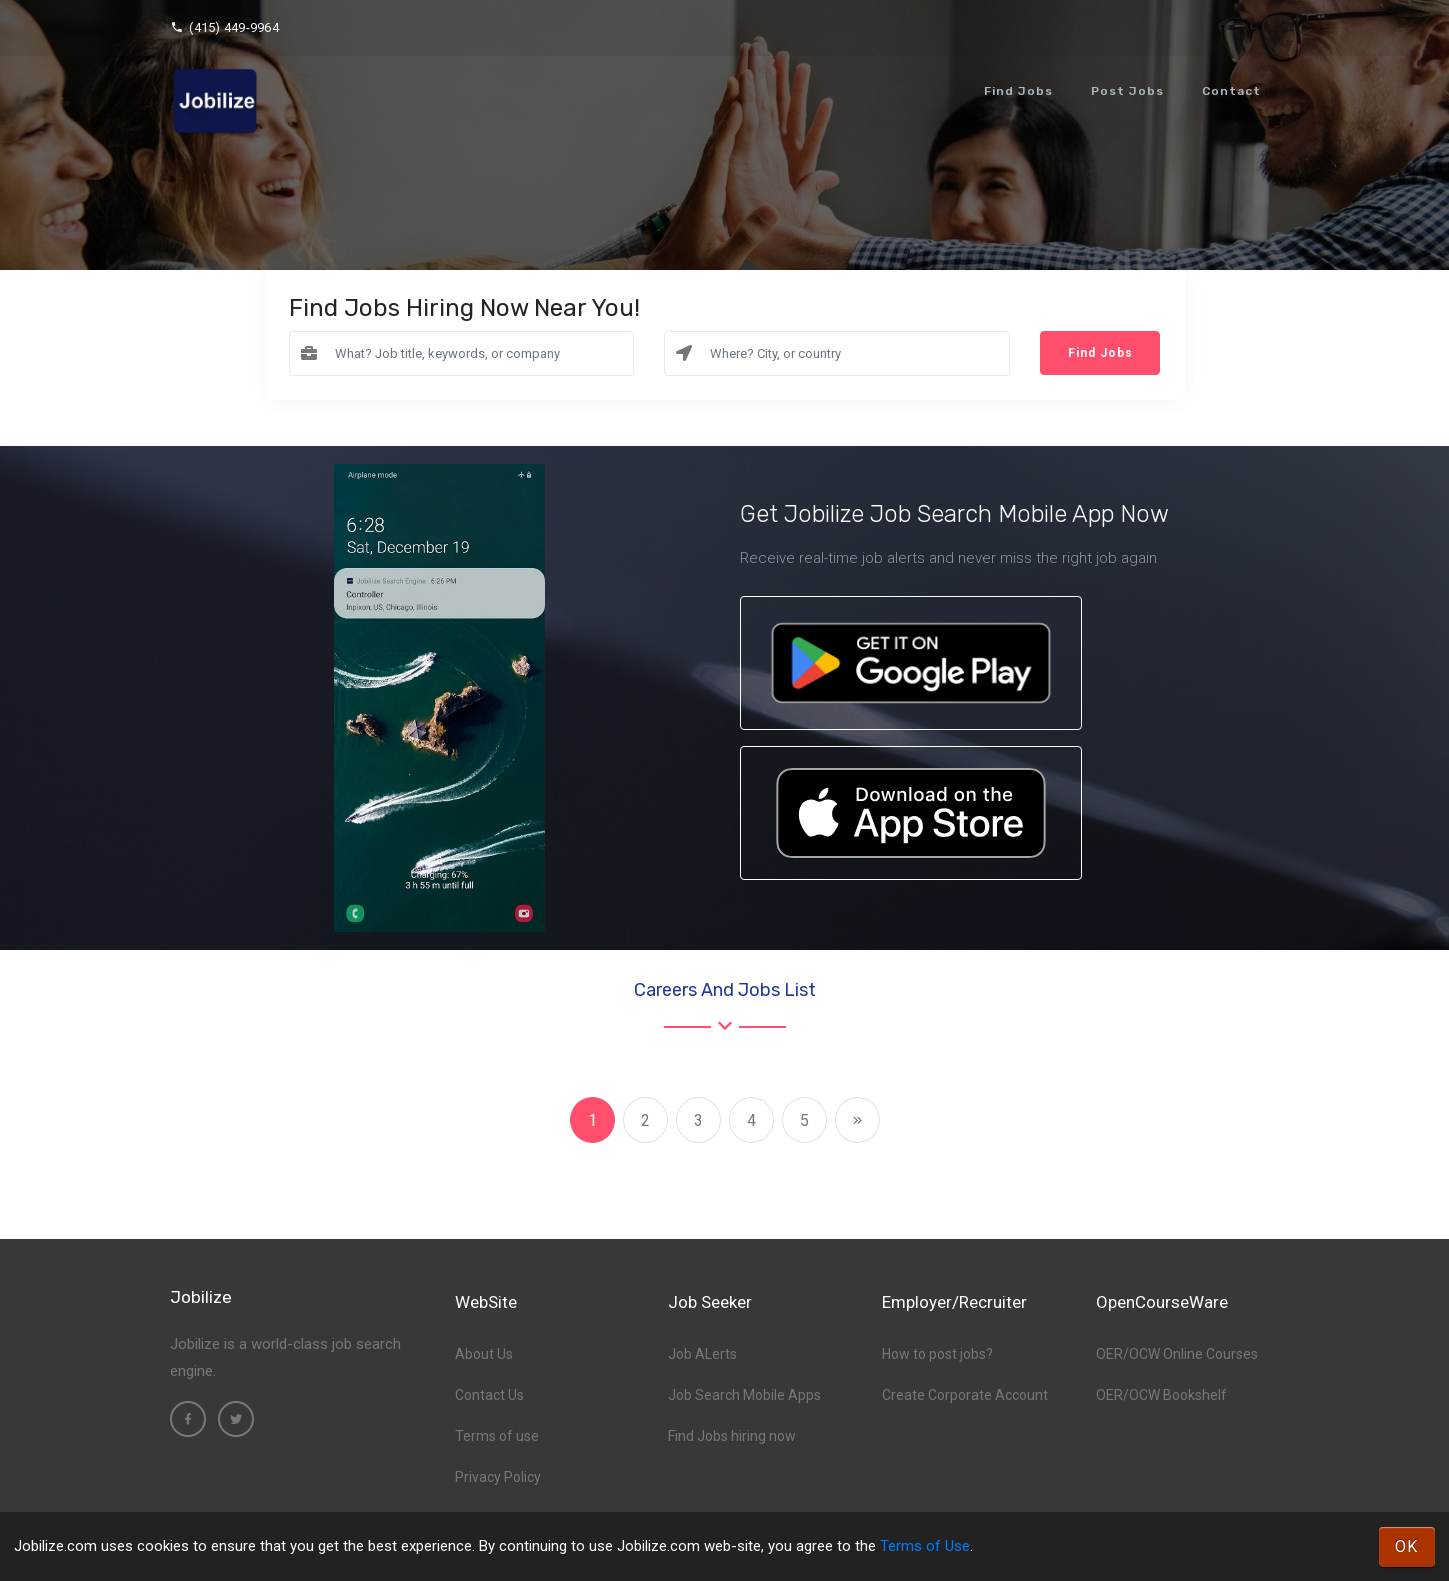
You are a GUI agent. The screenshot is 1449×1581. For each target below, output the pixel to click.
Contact (1231, 91)
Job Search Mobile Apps (744, 1395)
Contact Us (489, 1395)
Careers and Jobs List (725, 990)
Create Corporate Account (965, 1395)
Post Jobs (1127, 91)
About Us (484, 1354)
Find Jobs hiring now (732, 1436)
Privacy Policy (498, 1477)
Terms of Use (925, 1546)
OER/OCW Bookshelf (1161, 1395)
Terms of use (497, 1436)
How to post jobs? (937, 1354)
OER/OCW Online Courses (1177, 1354)
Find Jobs (1018, 91)
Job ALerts (702, 1354)
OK (1407, 1546)
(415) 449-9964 (224, 27)
